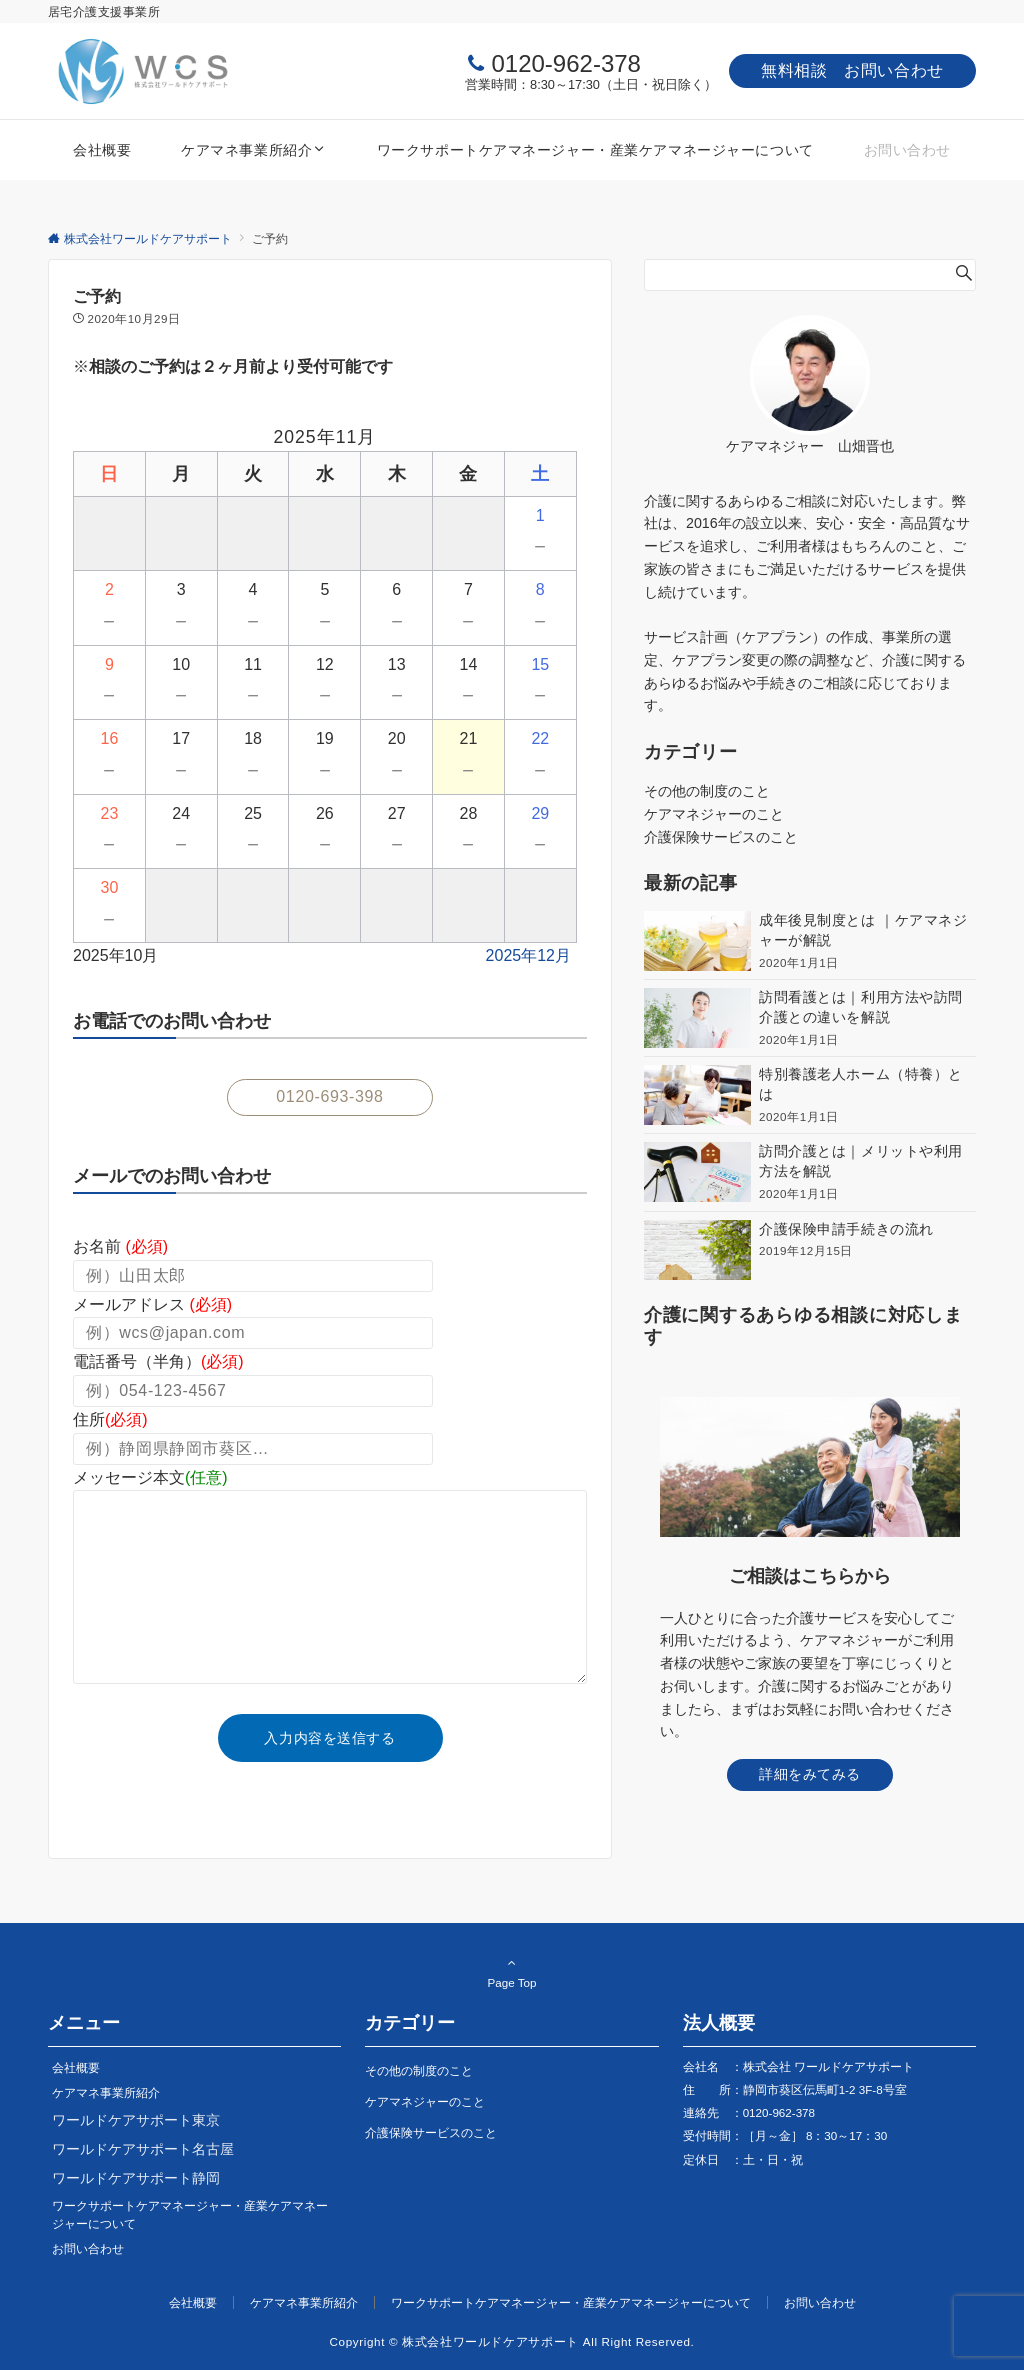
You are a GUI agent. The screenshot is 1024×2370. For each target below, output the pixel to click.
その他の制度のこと (707, 791)
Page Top (512, 1972)
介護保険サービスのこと (721, 837)
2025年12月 (528, 955)
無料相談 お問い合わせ (852, 70)
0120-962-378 (565, 63)
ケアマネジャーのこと (714, 814)
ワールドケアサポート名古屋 (143, 2149)
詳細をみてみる (810, 1774)
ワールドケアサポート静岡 (136, 2178)
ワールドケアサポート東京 (136, 2120)
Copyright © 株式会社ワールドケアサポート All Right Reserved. (512, 2341)
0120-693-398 (329, 1096)
